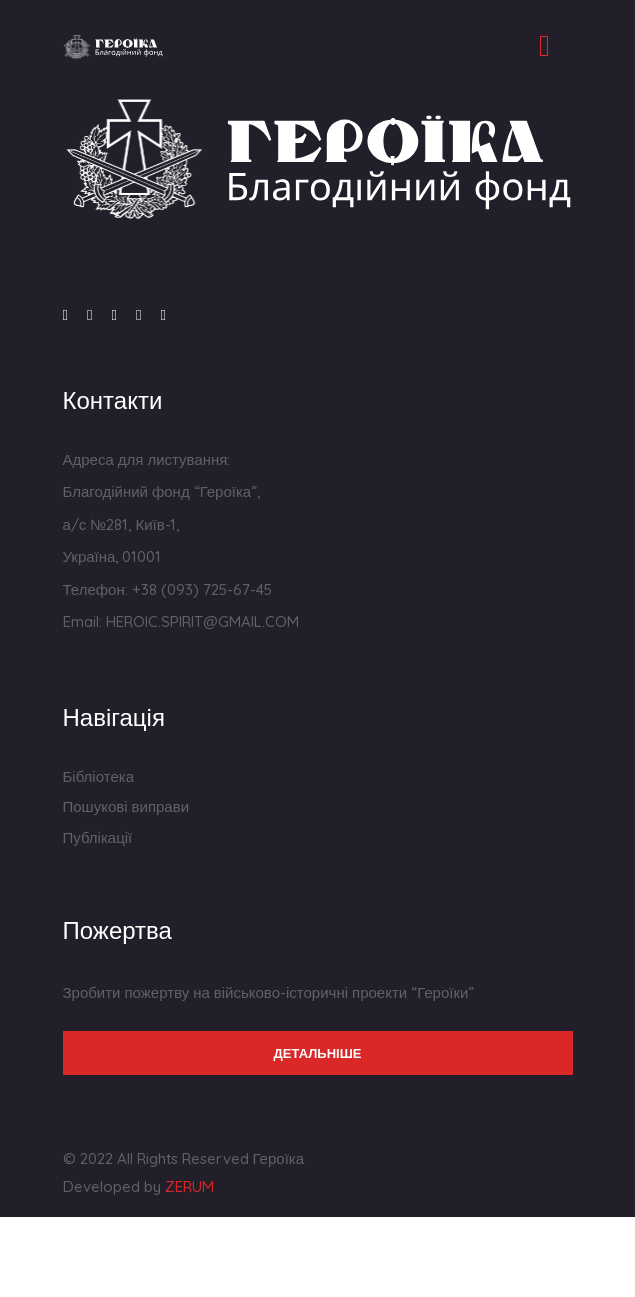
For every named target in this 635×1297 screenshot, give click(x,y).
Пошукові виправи (126, 806)
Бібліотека (98, 776)
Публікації (98, 837)
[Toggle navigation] (545, 46)
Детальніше (318, 1053)
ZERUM (189, 1186)
